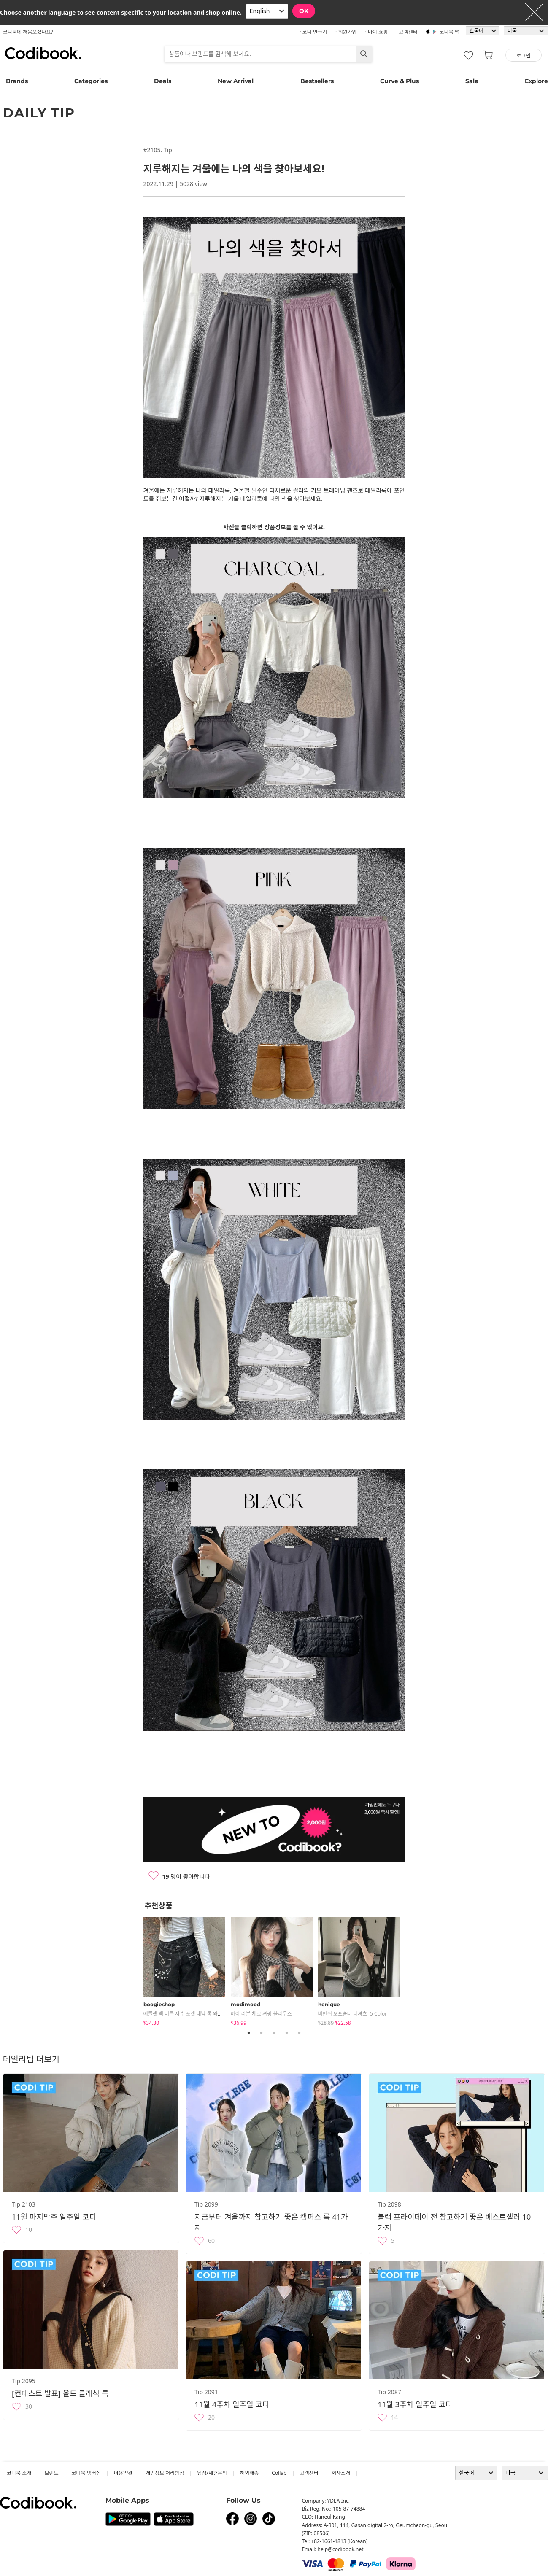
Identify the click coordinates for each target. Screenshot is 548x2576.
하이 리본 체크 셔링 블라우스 (261, 2013)
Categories (91, 81)
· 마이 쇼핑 (376, 31)
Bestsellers (317, 81)
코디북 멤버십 (85, 2472)
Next (411, 1969)
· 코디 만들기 (313, 31)
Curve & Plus (399, 81)
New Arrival (236, 81)
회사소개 (341, 2472)
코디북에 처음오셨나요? (28, 31)
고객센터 (309, 2472)
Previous (137, 1969)
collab (279, 2472)
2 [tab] (261, 2033)
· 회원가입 (346, 31)
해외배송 (249, 2472)
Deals (162, 81)
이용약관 (123, 2472)
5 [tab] (299, 2033)
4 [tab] (287, 2033)
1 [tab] (249, 2033)
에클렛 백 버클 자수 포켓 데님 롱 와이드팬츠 (190, 2013)
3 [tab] (274, 2033)
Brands (17, 81)
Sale (471, 81)
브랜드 (51, 2472)
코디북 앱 (449, 31)
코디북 (43, 53)
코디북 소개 (19, 2472)
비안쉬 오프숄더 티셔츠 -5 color (352, 2013)
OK (303, 11)
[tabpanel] (187, 1969)
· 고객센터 (407, 31)
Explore (536, 81)
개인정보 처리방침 (165, 2472)
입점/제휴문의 (212, 2472)
